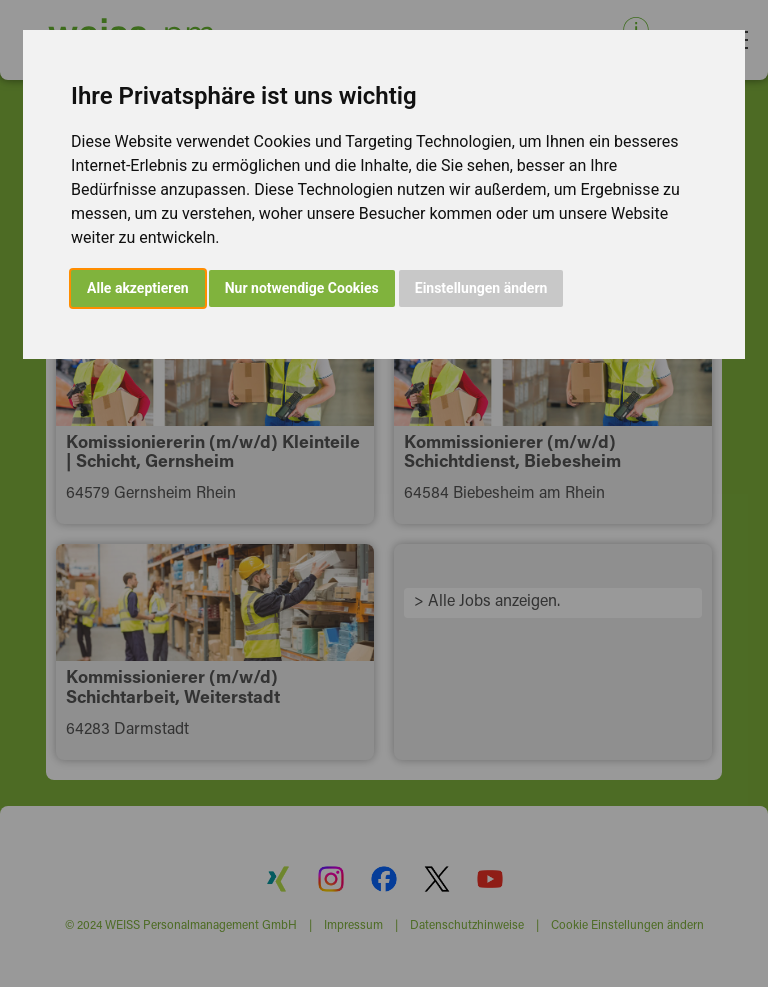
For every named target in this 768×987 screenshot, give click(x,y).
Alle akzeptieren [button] (138, 288)
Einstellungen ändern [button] (481, 288)
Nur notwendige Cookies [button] (302, 288)
